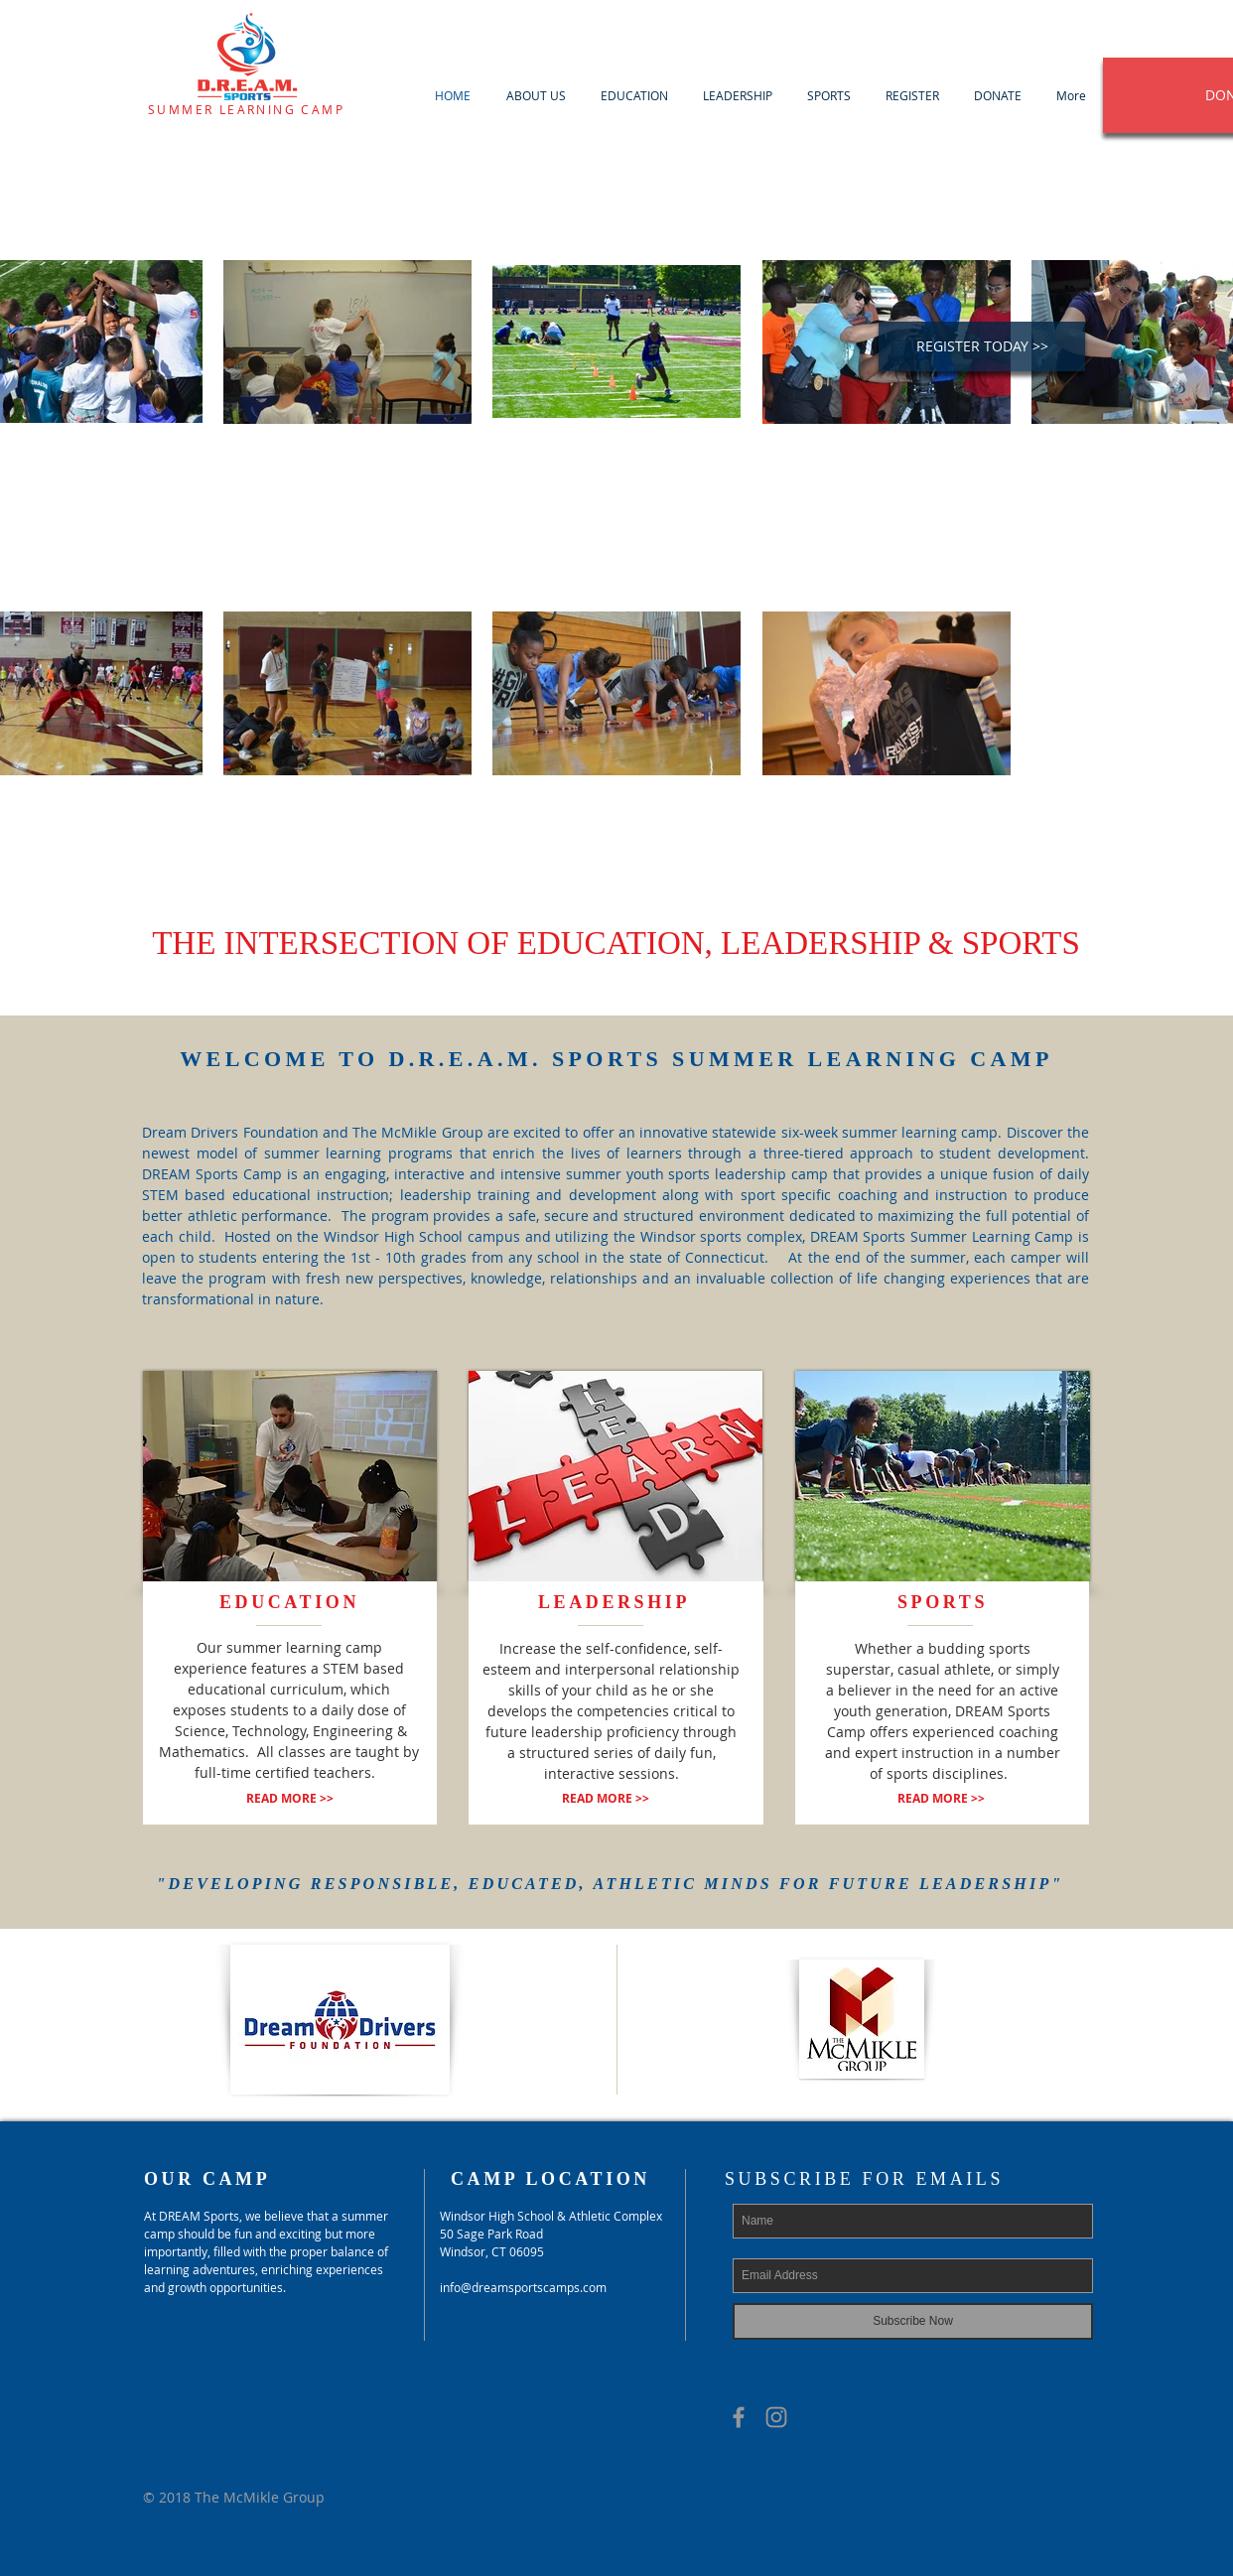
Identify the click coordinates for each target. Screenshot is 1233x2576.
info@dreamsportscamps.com (523, 2287)
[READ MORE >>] (289, 1799)
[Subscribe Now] (913, 2321)
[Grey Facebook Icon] (739, 2417)
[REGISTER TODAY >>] (982, 346)
